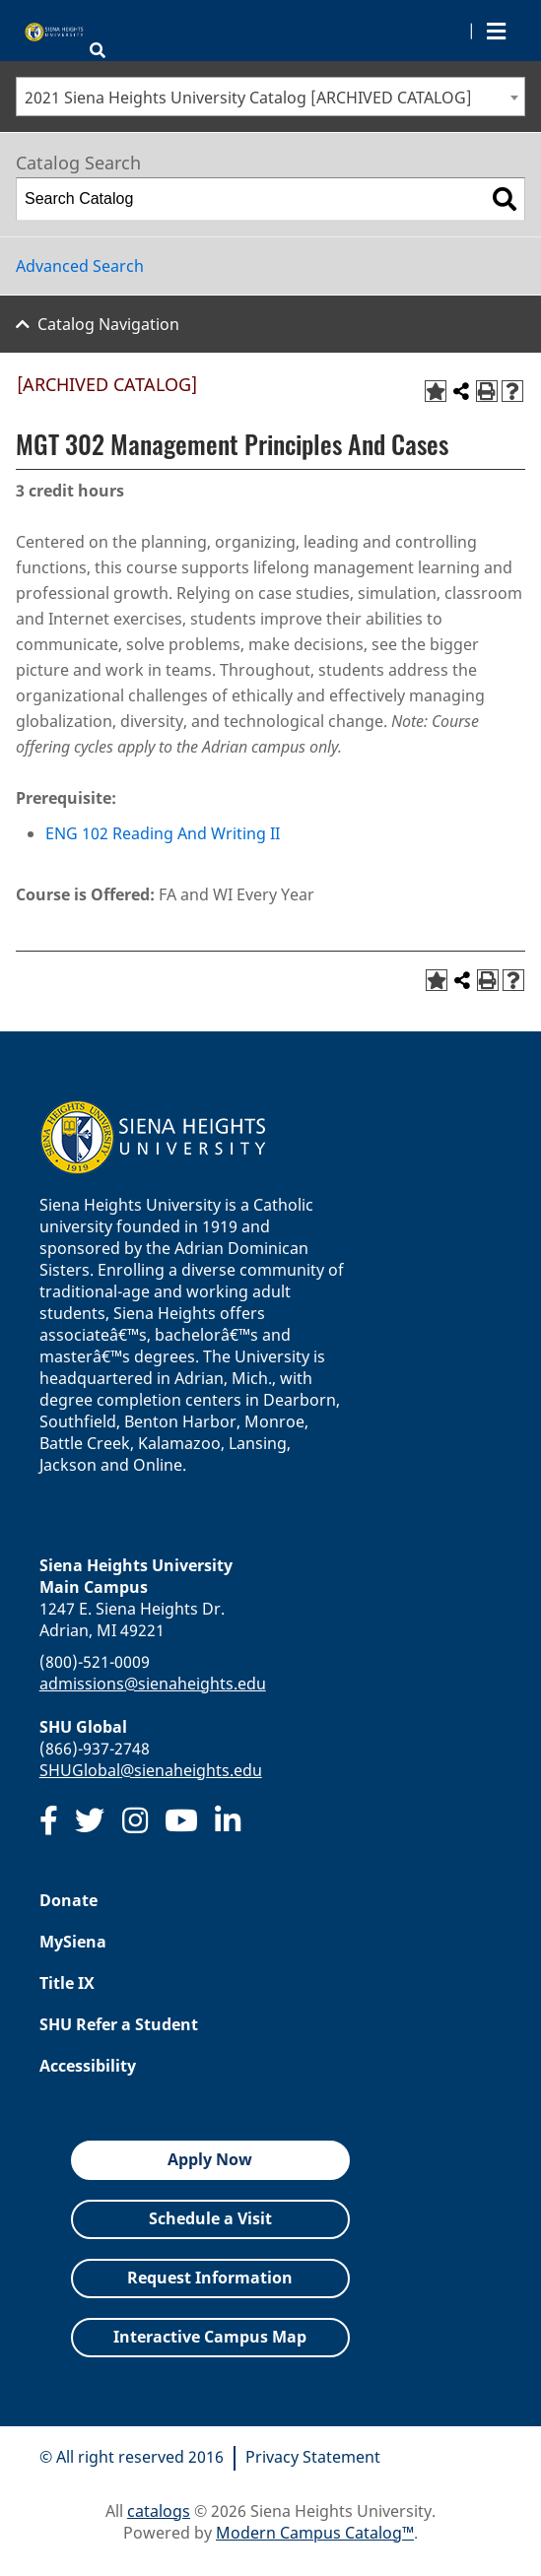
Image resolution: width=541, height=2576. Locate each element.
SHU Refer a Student (118, 2024)
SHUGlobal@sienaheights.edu (150, 1770)
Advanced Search (80, 266)
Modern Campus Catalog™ (315, 2532)
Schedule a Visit (210, 2218)
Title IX (67, 1983)
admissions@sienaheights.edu (152, 1683)
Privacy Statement (312, 2457)
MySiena (72, 1941)
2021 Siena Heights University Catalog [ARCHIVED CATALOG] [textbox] (248, 97)
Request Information (210, 2277)
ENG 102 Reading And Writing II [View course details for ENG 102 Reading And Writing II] (162, 833)
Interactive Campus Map (209, 2336)
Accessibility (87, 2066)
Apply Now (210, 2159)
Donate (68, 1900)
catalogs (158, 2511)
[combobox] (270, 96)
